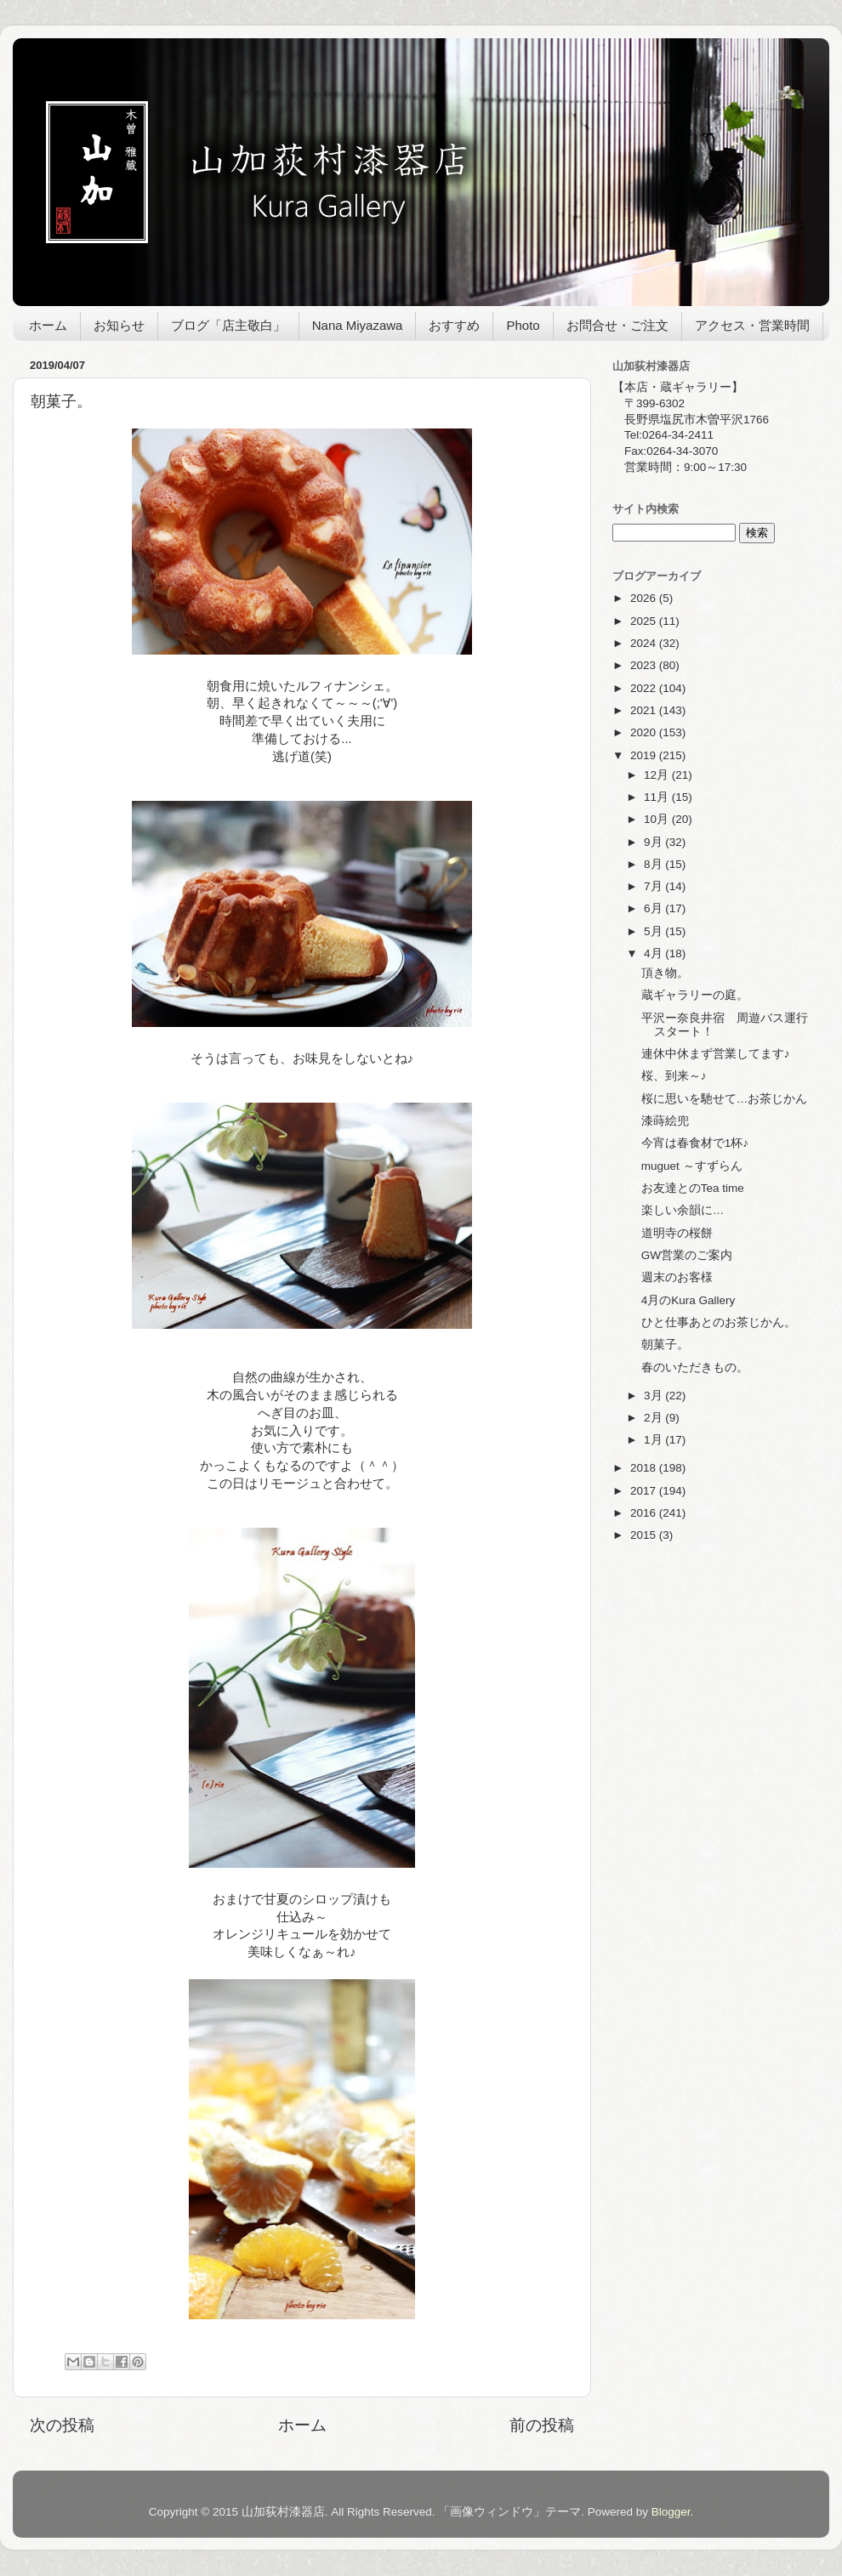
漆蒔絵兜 (665, 1121)
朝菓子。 (665, 1344)
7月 (654, 886)
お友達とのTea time (692, 1188)
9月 (654, 842)
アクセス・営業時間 (752, 325)
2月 (654, 1417)
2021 (644, 710)
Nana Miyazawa (357, 325)
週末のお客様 (677, 1277)
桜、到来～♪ (674, 1076)
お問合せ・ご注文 (617, 325)
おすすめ (454, 325)
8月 (654, 864)
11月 (658, 797)
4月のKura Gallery (688, 1300)
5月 (654, 931)
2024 (644, 643)
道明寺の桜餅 (677, 1233)
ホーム (48, 325)
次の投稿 (62, 2425)
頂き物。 (665, 973)
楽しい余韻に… (683, 1210)
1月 (654, 1439)
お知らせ (119, 325)
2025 (644, 621)
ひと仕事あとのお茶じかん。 (718, 1322)
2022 (644, 688)
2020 (644, 732)
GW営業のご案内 (686, 1255)
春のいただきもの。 (694, 1367)
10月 (658, 819)
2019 (644, 755)
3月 (654, 1395)
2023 (644, 665)
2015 (644, 1535)
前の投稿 (541, 2425)
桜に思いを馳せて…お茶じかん (724, 1098)
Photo (522, 325)
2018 (644, 1467)
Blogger (671, 2511)
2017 (644, 1490)
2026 (644, 598)
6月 (654, 908)
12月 (658, 775)
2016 (644, 1512)
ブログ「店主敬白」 (228, 325)
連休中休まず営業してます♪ (715, 1053)
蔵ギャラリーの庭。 (694, 995)
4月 (654, 953)
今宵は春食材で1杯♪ (694, 1143)
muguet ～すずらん (691, 1166)
